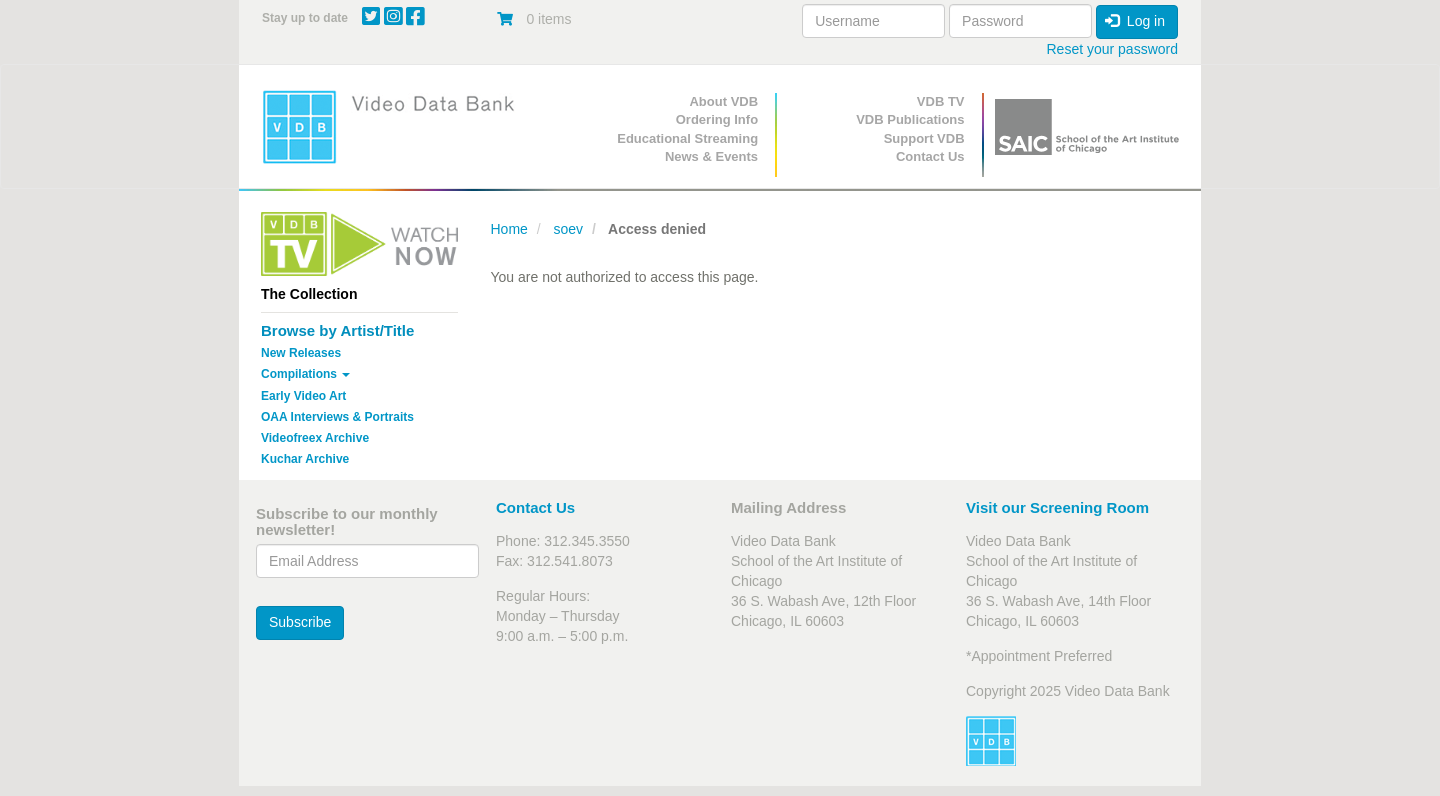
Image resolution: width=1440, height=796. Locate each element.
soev (568, 229)
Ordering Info (717, 119)
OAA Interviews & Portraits (337, 417)
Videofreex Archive (315, 438)
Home (509, 229)
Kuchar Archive (305, 459)
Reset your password (1112, 49)
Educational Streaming (687, 138)
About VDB (723, 101)
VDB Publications (910, 119)
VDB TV (941, 101)
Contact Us (930, 156)
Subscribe (300, 622)
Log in (1135, 21)
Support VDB (924, 138)
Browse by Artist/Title (337, 330)
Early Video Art (303, 396)
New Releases (301, 353)
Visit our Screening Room (1057, 507)
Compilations (305, 374)
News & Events (711, 156)
